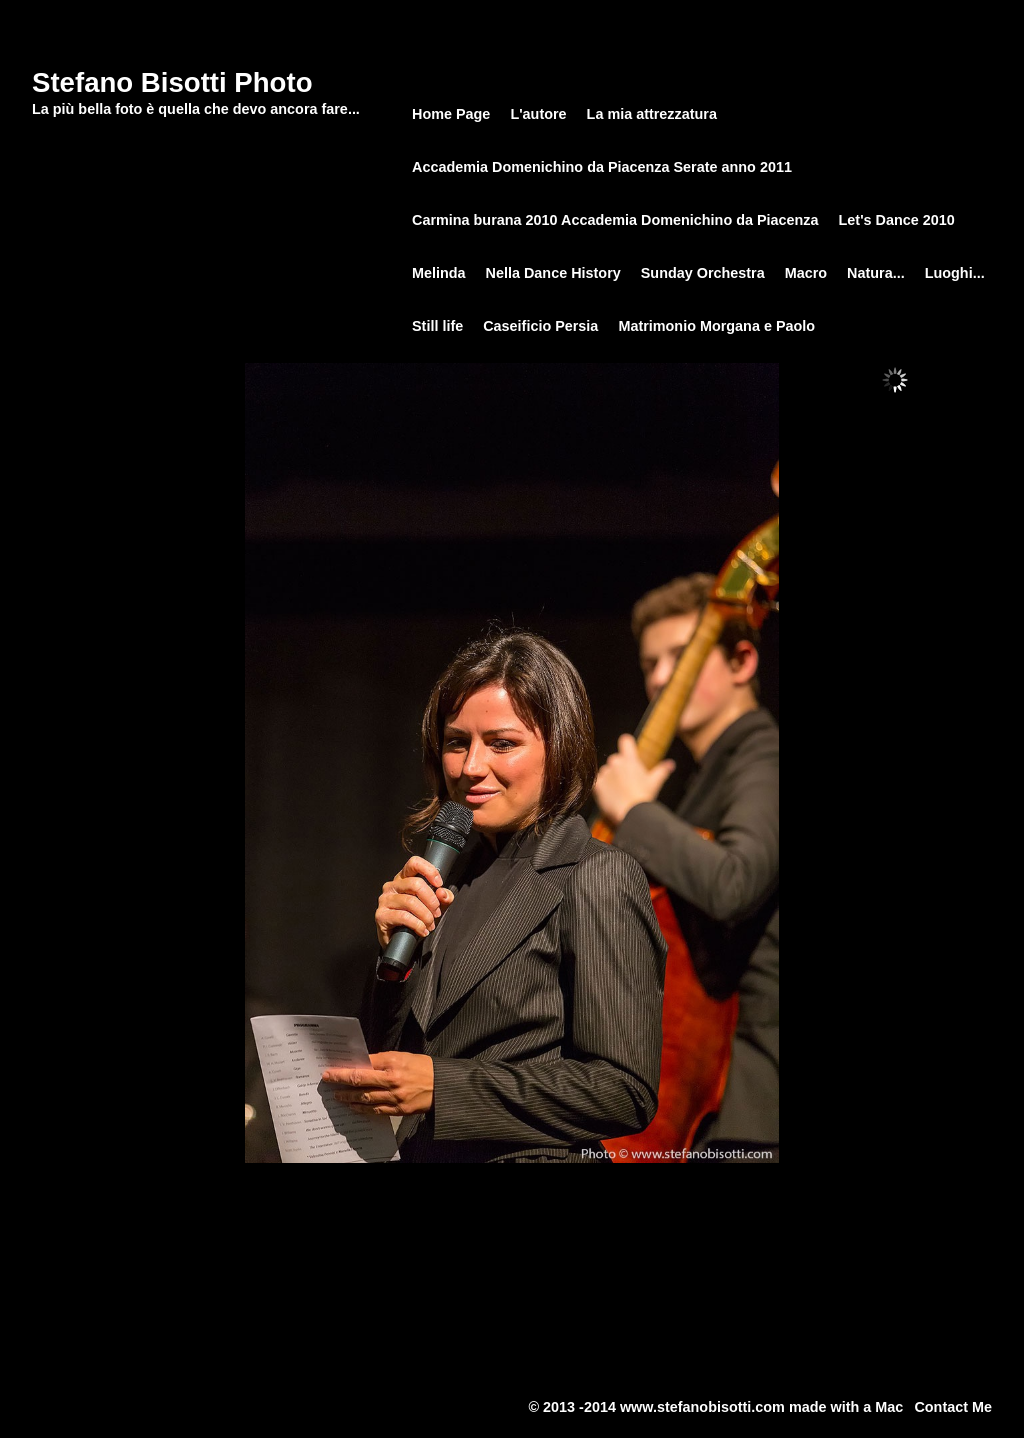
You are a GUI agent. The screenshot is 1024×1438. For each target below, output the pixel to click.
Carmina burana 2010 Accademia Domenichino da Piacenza (615, 220)
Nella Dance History (553, 273)
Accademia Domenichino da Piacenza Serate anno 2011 (602, 167)
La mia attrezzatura (652, 114)
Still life (437, 326)
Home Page (594, 11)
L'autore (538, 114)
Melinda (439, 273)
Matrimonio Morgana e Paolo (716, 326)
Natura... (876, 273)
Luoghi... (955, 273)
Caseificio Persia (540, 326)
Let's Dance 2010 (897, 220)
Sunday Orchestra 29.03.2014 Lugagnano (868, 11)
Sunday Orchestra (688, 11)
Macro (806, 273)
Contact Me (953, 1407)
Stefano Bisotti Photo (172, 82)
